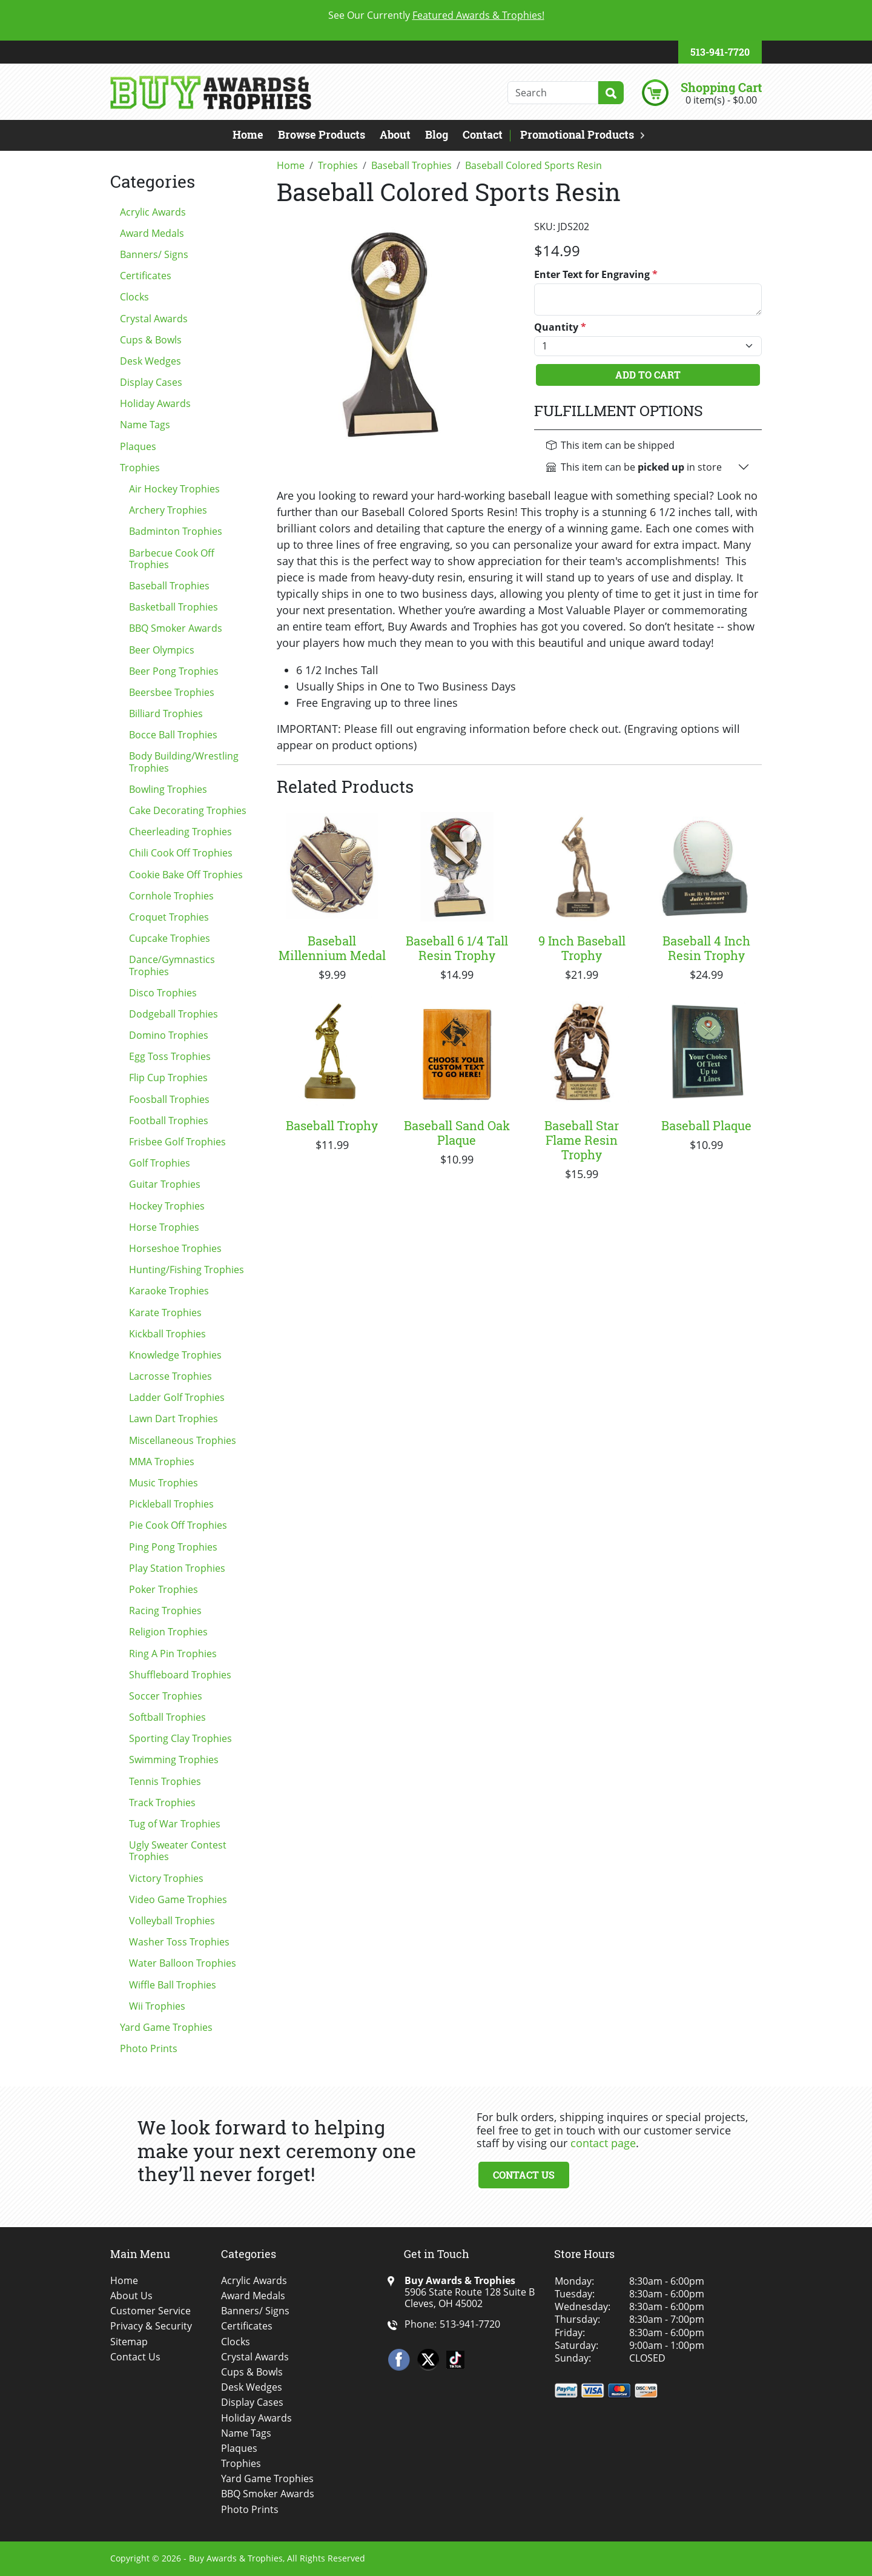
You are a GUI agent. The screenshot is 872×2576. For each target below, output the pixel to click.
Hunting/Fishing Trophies (186, 1269)
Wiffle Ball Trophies (172, 1985)
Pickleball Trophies (171, 1504)
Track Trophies (162, 1802)
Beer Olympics (161, 650)
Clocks (134, 296)
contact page (603, 2143)
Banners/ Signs (154, 254)
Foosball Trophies (169, 1099)
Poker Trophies (163, 1589)
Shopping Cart (721, 87)
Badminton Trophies (175, 531)
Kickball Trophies (167, 1333)
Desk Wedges (150, 361)
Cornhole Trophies (171, 895)
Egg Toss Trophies (170, 1056)
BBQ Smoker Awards (175, 628)
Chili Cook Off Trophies (181, 852)
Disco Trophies (163, 992)
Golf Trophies (159, 1163)
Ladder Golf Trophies (177, 1397)
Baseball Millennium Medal (332, 948)
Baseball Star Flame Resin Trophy (581, 1139)
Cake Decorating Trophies (187, 810)
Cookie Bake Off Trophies (186, 874)
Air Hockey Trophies (174, 488)
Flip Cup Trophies (168, 1077)
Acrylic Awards (153, 212)
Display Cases (151, 382)
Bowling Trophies (168, 789)
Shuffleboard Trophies (180, 1674)
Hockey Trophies (167, 1206)
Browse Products (321, 134)
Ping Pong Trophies (173, 1547)
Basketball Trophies (173, 607)
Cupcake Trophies (169, 938)
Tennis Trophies (165, 1781)
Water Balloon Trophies (182, 1963)
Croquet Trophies (169, 917)
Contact (483, 134)
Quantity (560, 327)
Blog (436, 134)
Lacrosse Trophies (170, 1376)
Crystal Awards (154, 318)
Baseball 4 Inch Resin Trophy (706, 948)
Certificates (145, 275)
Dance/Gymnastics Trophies (172, 965)
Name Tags (145, 424)
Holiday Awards (155, 403)
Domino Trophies (168, 1035)
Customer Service (150, 2311)
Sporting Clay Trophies (180, 1738)
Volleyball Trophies (172, 1920)
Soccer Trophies (165, 1696)
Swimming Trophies (174, 1759)
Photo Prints (148, 2048)
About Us (131, 2296)
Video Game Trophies (178, 1899)
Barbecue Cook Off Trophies (171, 558)
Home (248, 134)
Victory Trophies (166, 1878)
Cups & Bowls (151, 339)
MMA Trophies (161, 1461)
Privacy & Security (151, 2326)
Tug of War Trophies (174, 1823)
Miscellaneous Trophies (182, 1440)
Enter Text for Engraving (596, 274)
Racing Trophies (165, 1610)
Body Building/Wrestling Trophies (184, 761)
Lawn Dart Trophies (173, 1418)
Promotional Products (577, 134)
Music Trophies (163, 1482)
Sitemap (129, 2342)
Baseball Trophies (169, 585)
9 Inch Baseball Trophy (582, 948)
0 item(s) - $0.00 (721, 100)
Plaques (138, 446)
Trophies (140, 467)
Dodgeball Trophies (173, 1014)
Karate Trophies (165, 1312)
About (395, 134)
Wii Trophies (157, 2006)
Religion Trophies (168, 1631)
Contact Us (524, 2174)
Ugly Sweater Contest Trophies (177, 1850)
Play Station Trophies (177, 1568)
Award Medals (152, 233)
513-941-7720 (720, 51)
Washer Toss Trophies (179, 1942)
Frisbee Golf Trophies (177, 1141)
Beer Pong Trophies (174, 671)
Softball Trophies (167, 1717)
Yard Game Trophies (166, 2027)
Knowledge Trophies (175, 1355)
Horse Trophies (164, 1227)
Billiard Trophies (166, 713)
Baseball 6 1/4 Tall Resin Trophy (457, 948)
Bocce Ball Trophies (173, 734)
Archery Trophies (168, 510)
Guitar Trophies (164, 1184)
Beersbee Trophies (171, 692)
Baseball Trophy (332, 1125)
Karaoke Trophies (169, 1290)
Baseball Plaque (706, 1125)
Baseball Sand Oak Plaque (457, 1132)
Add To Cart (648, 374)
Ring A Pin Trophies (173, 1653)
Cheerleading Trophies (180, 831)
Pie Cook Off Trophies (178, 1525)
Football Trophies (168, 1120)
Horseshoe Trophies (175, 1248)
